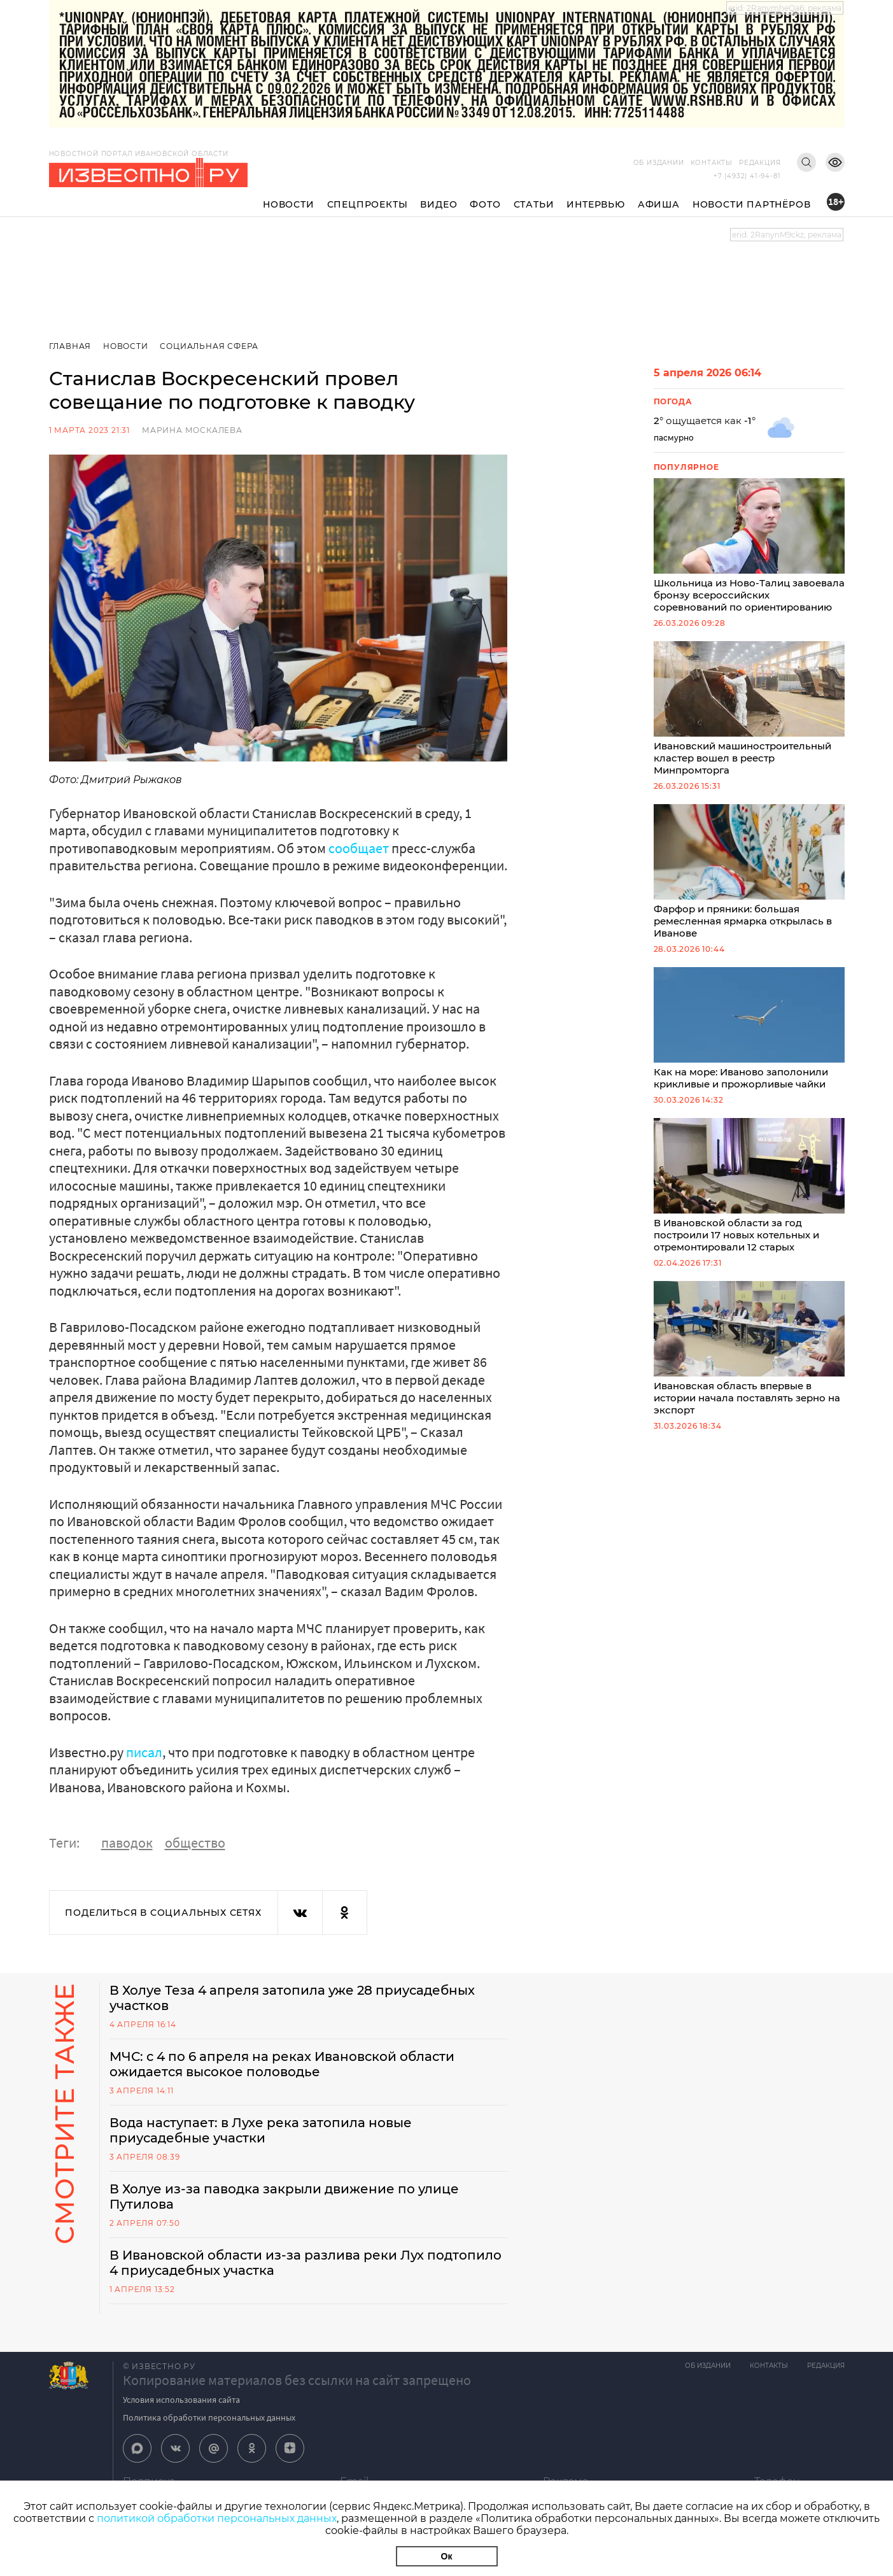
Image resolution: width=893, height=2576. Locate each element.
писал (144, 1752)
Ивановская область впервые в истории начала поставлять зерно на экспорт (749, 1348)
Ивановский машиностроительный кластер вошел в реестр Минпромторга (749, 708)
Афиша (659, 204)
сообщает (358, 848)
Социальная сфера (209, 346)
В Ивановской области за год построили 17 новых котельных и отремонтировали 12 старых (749, 1185)
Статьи (534, 204)
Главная (70, 346)
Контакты (712, 163)
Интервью (595, 204)
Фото (485, 204)
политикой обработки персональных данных (217, 2518)
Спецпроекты (367, 204)
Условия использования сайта (181, 2399)
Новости (288, 204)
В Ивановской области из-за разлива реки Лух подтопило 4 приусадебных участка (305, 2262)
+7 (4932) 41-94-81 (747, 176)
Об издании (658, 163)
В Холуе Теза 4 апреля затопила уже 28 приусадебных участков (292, 1998)
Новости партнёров (752, 204)
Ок (447, 2556)
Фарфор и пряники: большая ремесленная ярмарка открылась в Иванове (749, 871)
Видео (438, 204)
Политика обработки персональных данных (209, 2417)
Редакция (759, 163)
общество (195, 1842)
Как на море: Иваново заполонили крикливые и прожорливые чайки (749, 1028)
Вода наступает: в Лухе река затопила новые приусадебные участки (260, 2130)
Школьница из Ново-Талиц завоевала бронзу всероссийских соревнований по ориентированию (749, 545)
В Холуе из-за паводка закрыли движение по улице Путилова (284, 2196)
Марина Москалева (192, 430)
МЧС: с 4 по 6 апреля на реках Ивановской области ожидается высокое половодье (281, 2064)
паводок (127, 1842)
